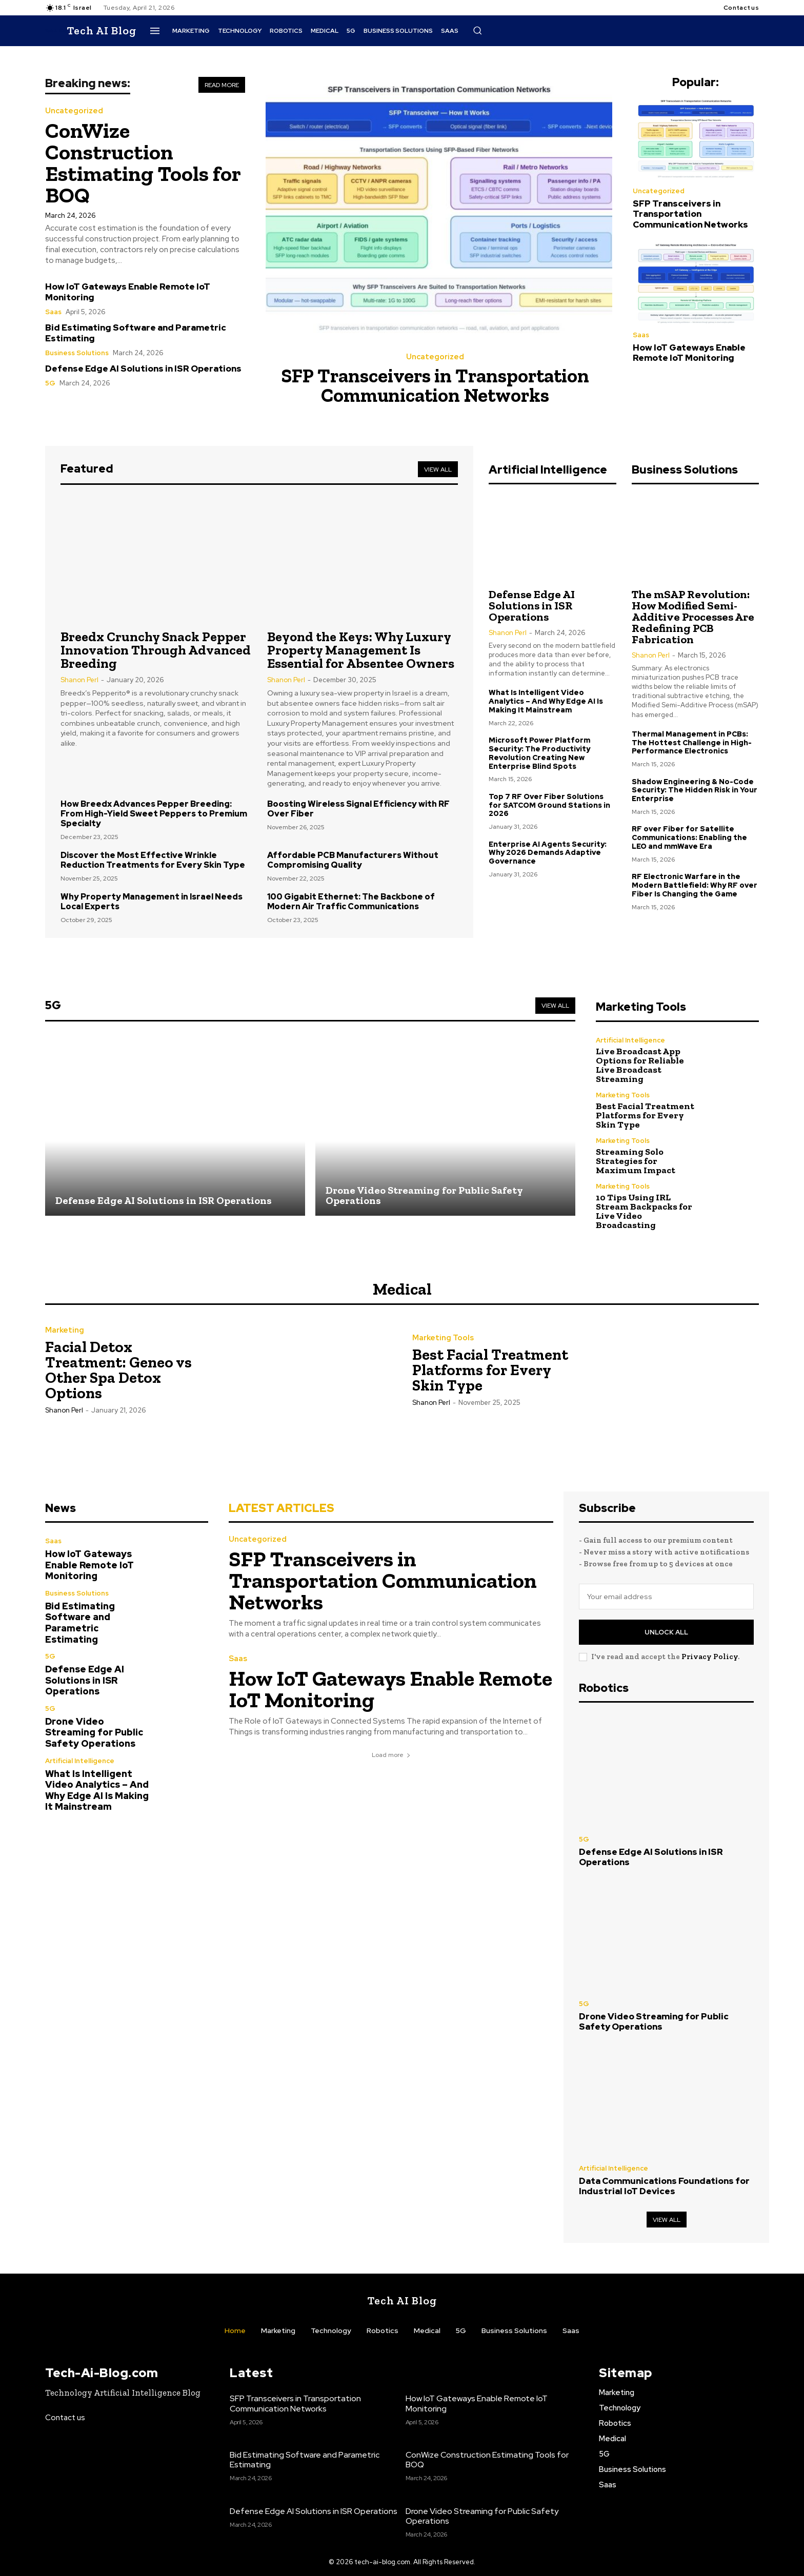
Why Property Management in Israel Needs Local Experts (152, 901)
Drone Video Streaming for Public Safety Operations (94, 1732)
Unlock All (666, 1632)
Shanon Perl (79, 680)
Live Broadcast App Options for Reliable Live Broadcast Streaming (640, 1065)
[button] (477, 30)
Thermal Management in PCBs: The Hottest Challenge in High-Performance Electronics (692, 742)
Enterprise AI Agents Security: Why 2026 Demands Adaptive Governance (548, 853)
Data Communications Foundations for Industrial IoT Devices (664, 2186)
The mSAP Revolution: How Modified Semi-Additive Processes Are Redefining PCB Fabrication (693, 616)
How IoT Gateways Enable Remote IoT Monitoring (127, 291)
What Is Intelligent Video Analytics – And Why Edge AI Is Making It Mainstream (546, 701)
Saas (53, 312)
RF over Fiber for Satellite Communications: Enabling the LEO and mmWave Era (689, 837)
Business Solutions (77, 353)
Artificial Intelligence (630, 1040)
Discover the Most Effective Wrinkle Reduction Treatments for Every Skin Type (153, 860)
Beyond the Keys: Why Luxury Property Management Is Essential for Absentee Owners (360, 649)
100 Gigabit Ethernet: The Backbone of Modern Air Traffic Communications (351, 901)
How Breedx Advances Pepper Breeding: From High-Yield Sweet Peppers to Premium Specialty (154, 814)
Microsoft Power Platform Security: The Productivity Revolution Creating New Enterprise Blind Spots (539, 752)
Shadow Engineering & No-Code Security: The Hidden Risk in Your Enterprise (694, 790)
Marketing (64, 1330)
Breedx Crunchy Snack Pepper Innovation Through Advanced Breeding (156, 649)
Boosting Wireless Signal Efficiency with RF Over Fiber (358, 809)
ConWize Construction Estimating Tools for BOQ (142, 162)
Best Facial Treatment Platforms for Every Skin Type (645, 1115)
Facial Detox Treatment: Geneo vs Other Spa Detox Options (118, 1370)
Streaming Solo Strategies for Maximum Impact (635, 1161)
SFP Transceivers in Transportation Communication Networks (435, 385)
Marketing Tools (623, 1095)
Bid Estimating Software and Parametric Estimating (135, 332)
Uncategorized (74, 111)
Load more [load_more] (391, 1755)
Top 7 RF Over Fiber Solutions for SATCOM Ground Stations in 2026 (549, 805)
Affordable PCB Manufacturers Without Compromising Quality (352, 860)
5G (50, 383)
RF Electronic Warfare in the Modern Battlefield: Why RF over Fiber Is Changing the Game (694, 885)
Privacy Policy (709, 1656)
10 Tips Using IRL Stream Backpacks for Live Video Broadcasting (644, 1211)
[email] (666, 1596)
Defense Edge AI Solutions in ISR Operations (143, 368)
